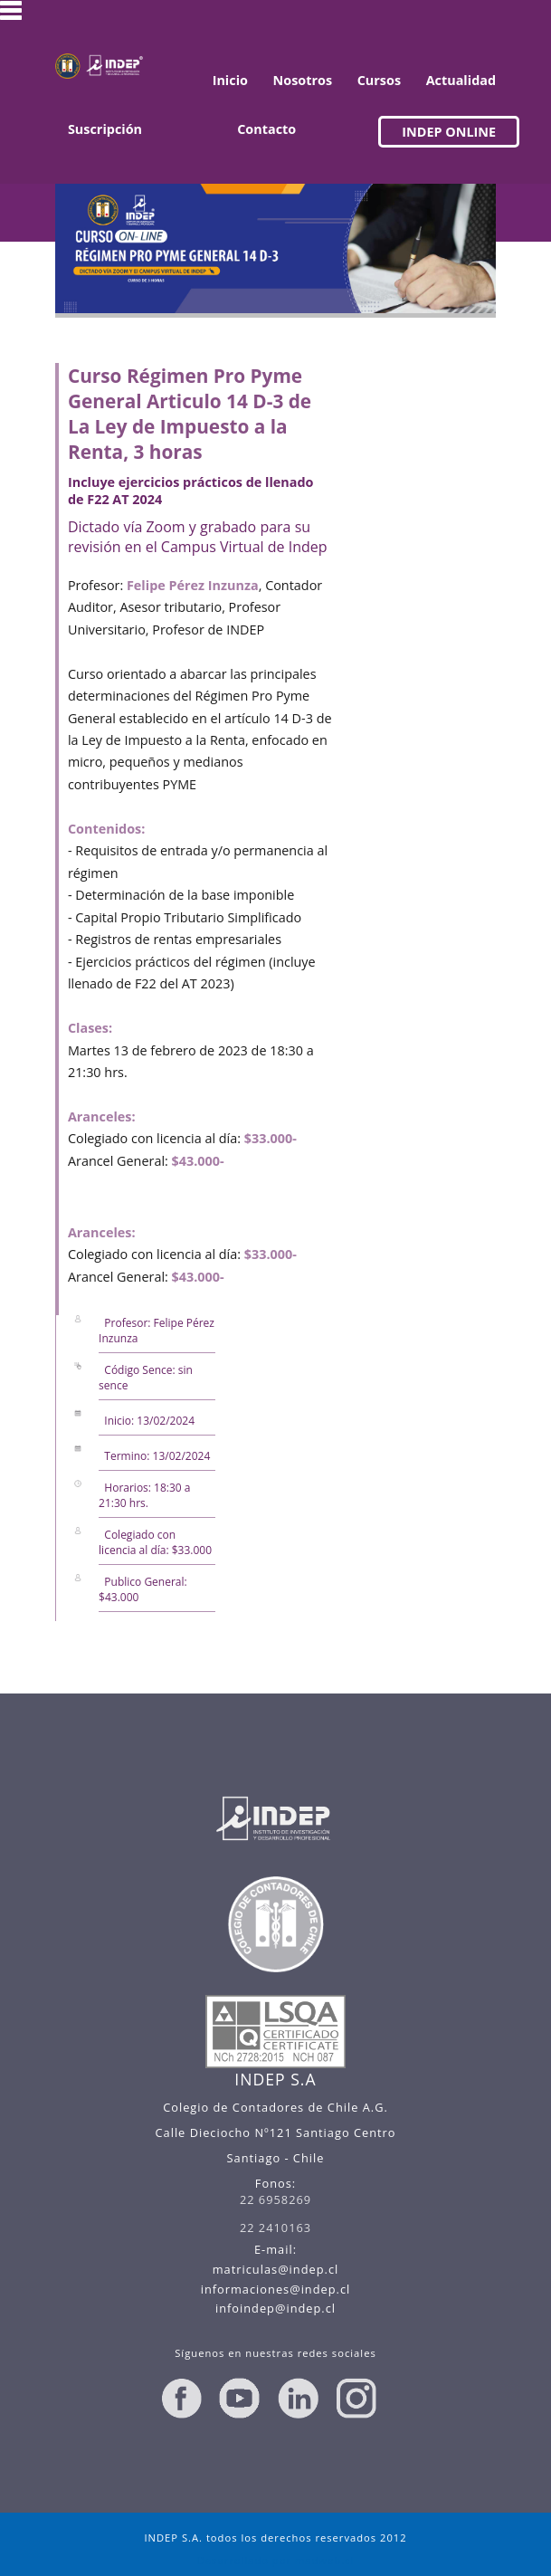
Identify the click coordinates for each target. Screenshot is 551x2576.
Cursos (379, 80)
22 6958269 (275, 2199)
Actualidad (461, 80)
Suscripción (105, 129)
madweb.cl (324, 2560)
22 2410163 (275, 2227)
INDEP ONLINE (449, 131)
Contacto (266, 129)
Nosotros (303, 80)
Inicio (230, 80)
